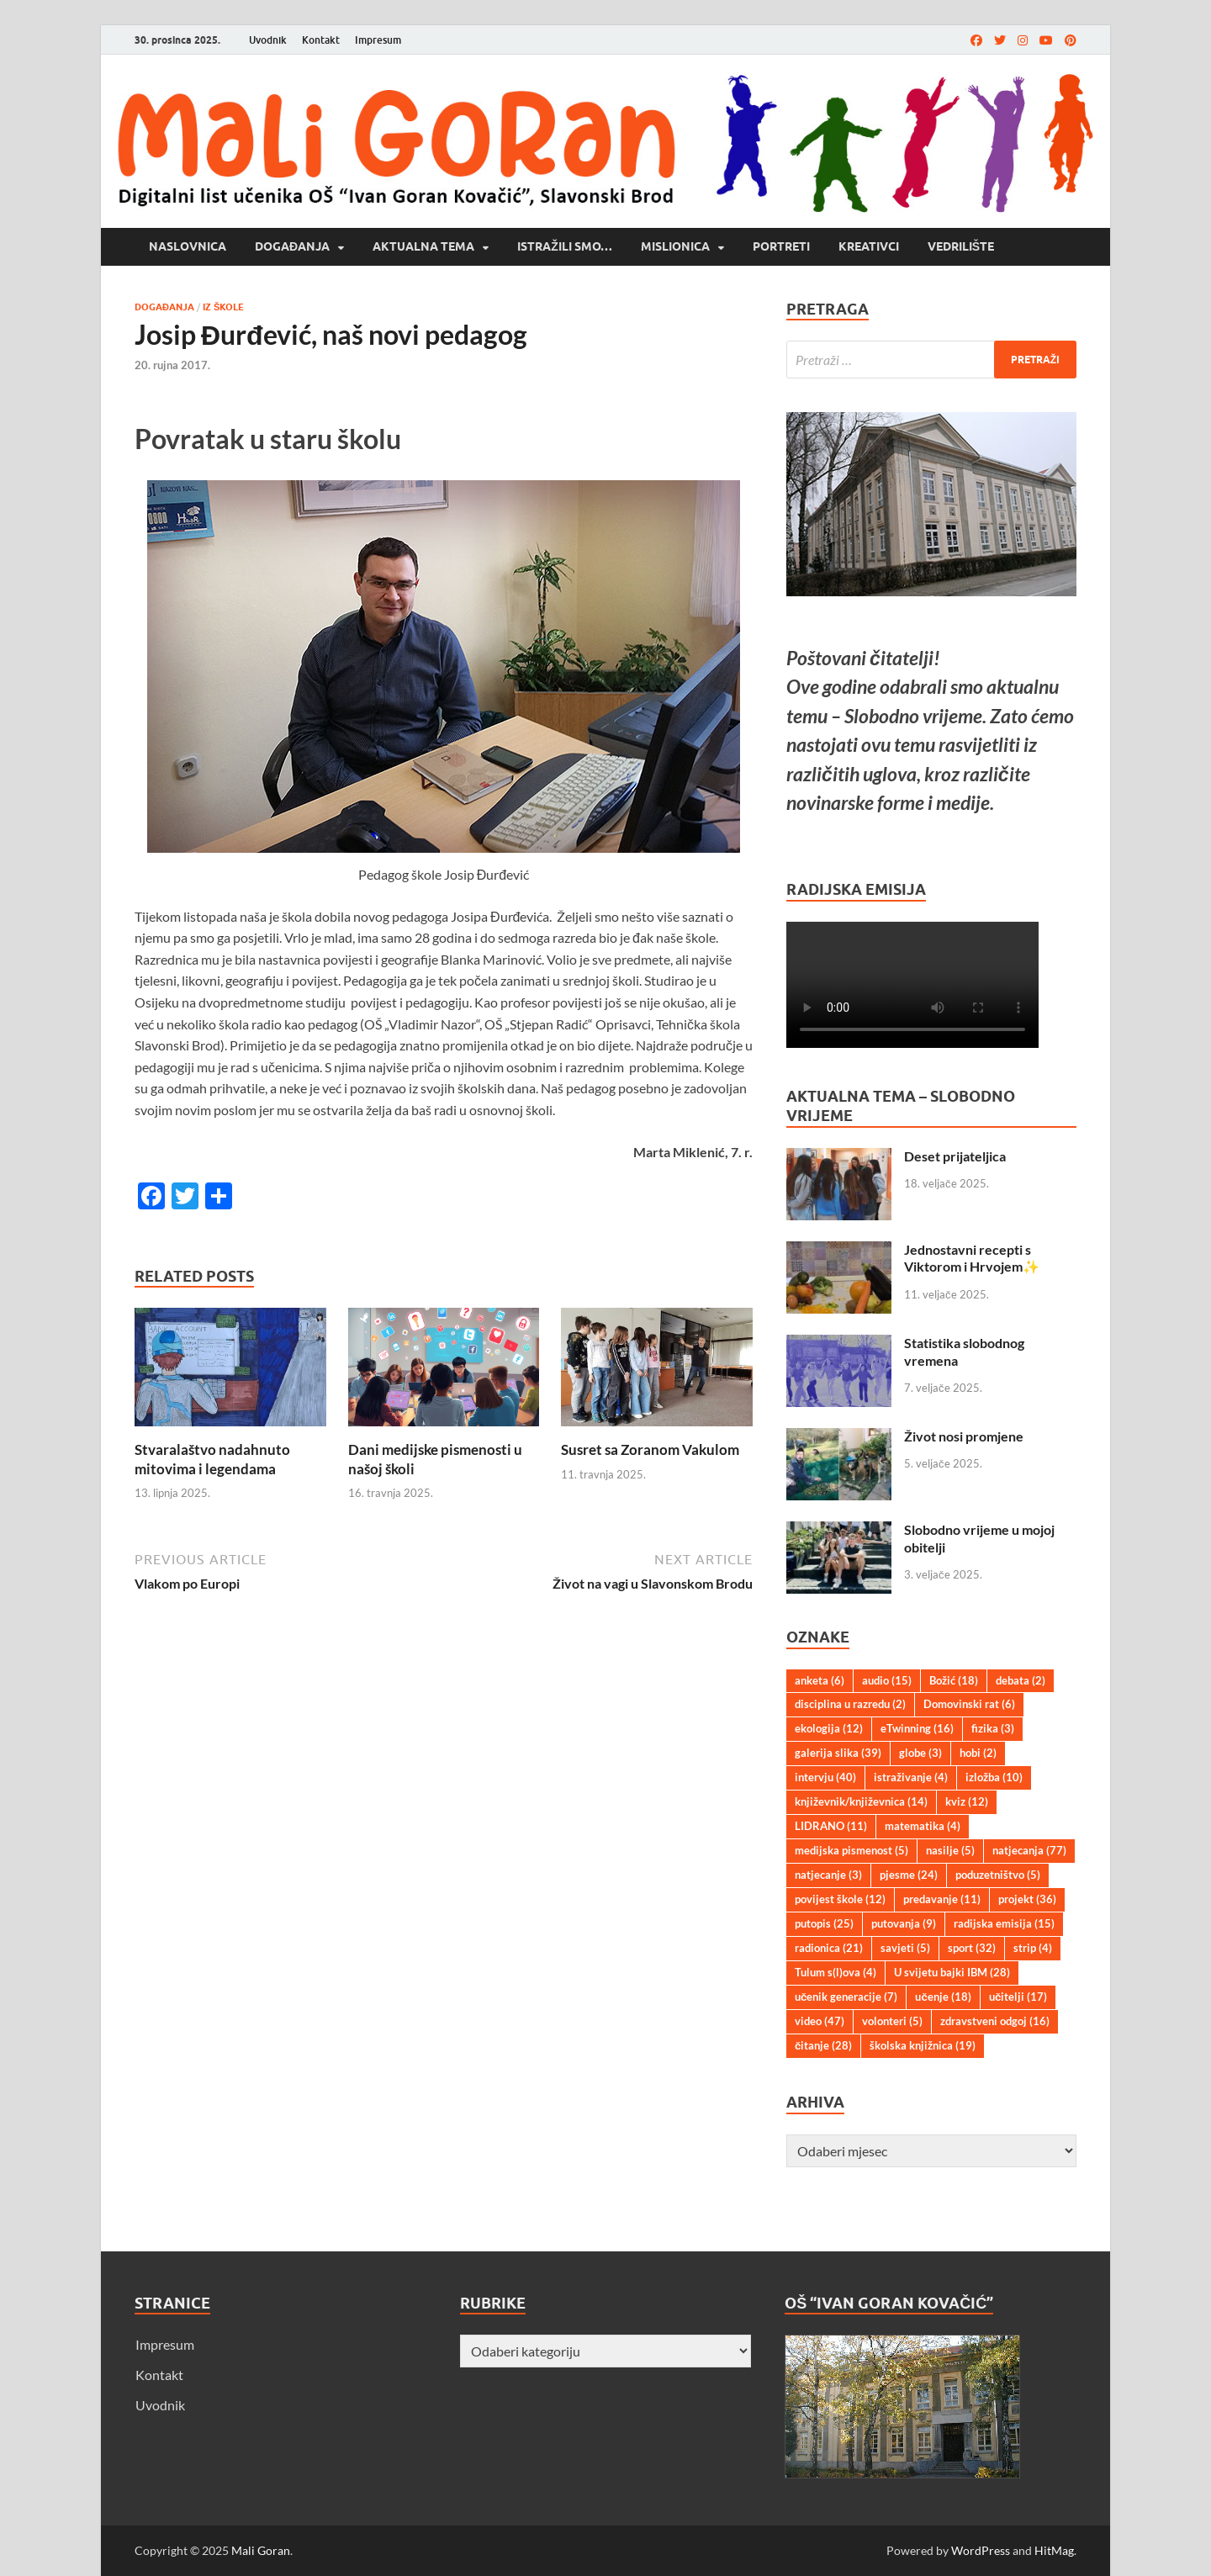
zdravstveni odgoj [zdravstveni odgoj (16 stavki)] (995, 2021)
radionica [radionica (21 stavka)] (829, 1947)
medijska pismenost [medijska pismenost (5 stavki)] (851, 1850)
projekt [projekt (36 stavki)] (1027, 1899)
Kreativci (868, 246)
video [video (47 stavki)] (819, 2021)
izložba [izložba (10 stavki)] (994, 1777)
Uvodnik (268, 40)
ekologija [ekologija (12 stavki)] (829, 1728)
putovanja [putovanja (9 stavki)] (903, 1923)
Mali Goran (260, 2550)
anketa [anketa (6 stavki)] (819, 1680)
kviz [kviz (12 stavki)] (966, 1801)
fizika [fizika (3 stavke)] (992, 1728)
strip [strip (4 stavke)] (1032, 1947)
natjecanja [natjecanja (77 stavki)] (1029, 1850)
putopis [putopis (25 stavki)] (824, 1923)
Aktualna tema (423, 246)
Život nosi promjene (963, 1436)
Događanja (292, 246)
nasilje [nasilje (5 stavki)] (950, 1850)
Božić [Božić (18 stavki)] (953, 1680)
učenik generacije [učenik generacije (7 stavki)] (846, 1996)
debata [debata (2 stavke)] (1020, 1680)
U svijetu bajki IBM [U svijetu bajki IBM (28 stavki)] (952, 1972)
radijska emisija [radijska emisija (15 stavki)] (1004, 1923)
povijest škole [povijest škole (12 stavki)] (840, 1899)
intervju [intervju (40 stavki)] (825, 1777)
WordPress (980, 2550)
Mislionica (675, 246)
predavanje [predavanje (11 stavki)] (942, 1899)
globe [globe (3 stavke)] (920, 1752)
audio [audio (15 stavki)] (887, 1680)
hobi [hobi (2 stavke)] (978, 1752)
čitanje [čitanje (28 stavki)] (823, 2045)
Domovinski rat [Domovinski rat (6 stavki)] (969, 1704)
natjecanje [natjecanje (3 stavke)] (828, 1874)
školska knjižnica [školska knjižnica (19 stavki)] (923, 2045)
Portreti (781, 246)
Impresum (378, 40)
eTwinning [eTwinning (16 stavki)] (917, 1728)
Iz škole (223, 307)
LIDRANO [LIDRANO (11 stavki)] (831, 1826)
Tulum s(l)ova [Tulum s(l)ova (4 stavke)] (835, 1972)
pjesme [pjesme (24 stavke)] (909, 1874)
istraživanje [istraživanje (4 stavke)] (911, 1777)
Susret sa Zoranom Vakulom (650, 1449)
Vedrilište (961, 246)
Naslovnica (187, 246)
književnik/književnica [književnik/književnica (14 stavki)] (861, 1801)
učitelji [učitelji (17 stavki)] (1018, 1996)
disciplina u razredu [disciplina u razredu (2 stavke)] (850, 1704)
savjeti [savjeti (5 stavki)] (905, 1947)
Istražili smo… (564, 246)
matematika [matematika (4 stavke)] (922, 1826)
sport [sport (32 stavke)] (972, 1947)
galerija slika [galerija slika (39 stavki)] (838, 1752)
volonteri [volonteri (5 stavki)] (892, 2021)
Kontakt (321, 40)
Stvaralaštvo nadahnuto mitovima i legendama (212, 1459)
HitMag (1054, 2550)
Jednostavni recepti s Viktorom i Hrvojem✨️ (971, 1258)
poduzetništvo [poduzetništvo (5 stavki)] (997, 1874)
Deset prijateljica (955, 1156)
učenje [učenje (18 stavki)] (942, 1996)
